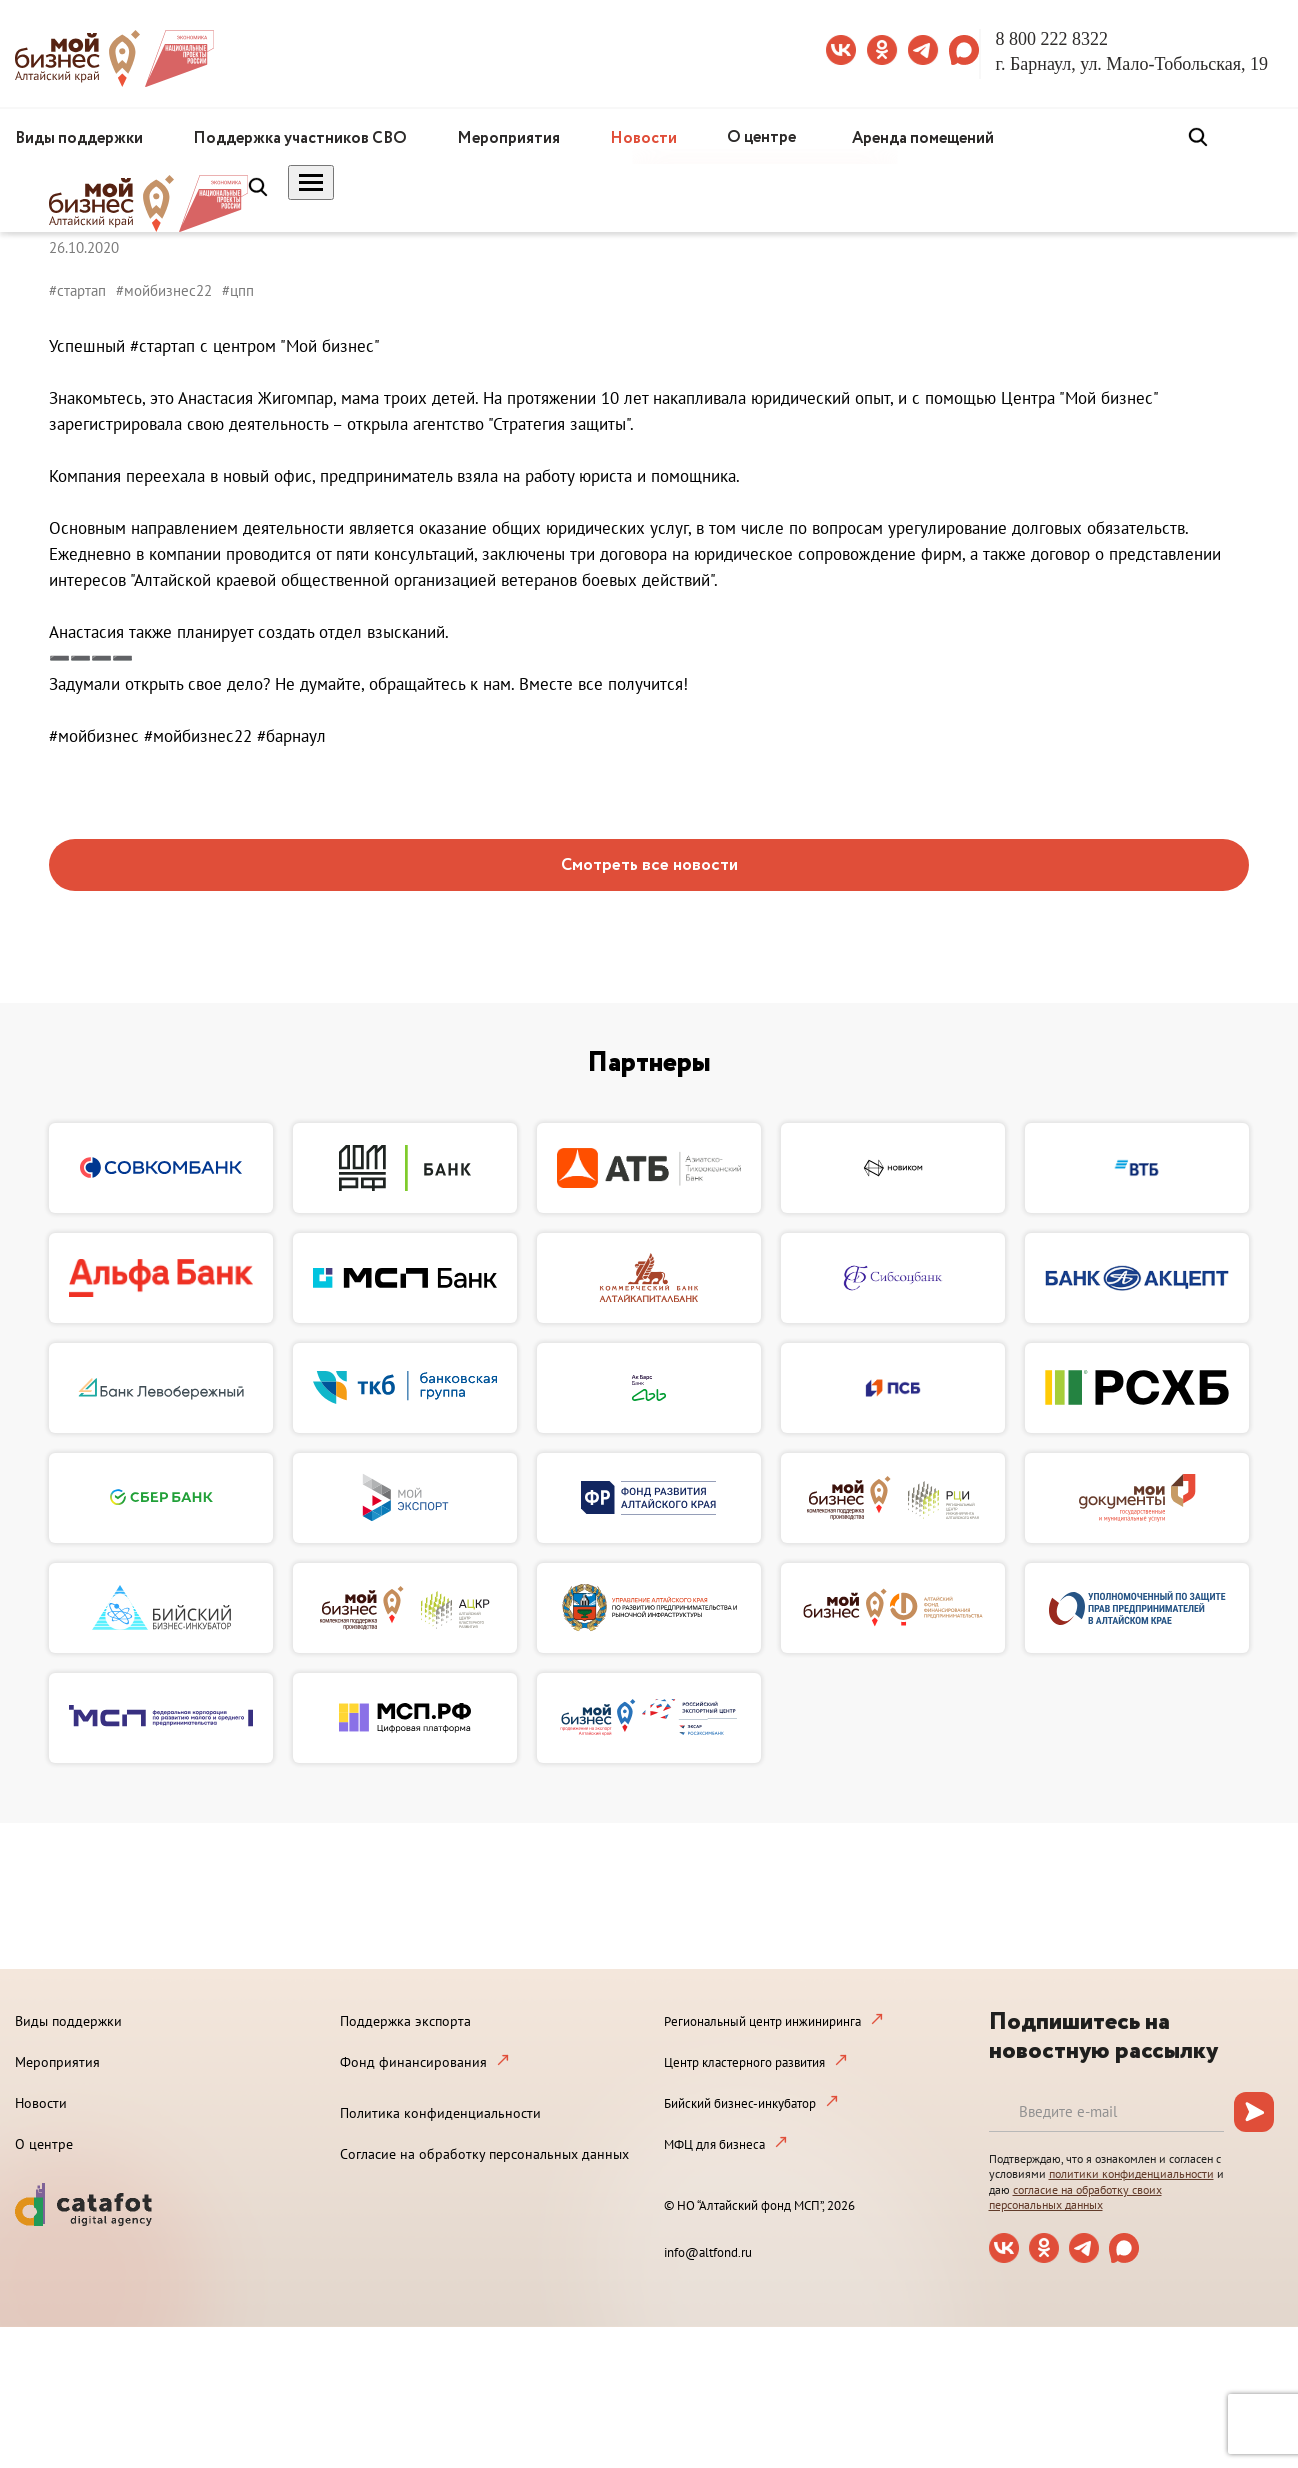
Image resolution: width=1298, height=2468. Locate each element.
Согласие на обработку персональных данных (484, 2154)
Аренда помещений (923, 138)
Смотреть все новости (649, 865)
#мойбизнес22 (164, 290)
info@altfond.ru (708, 2252)
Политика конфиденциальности (440, 2113)
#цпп (238, 290)
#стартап (77, 290)
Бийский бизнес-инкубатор (740, 2103)
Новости (643, 138)
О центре (761, 137)
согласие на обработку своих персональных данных (1075, 2197)
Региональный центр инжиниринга (762, 2021)
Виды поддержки (79, 138)
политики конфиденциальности (1131, 2173)
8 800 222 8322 (1052, 39)
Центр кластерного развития (744, 2062)
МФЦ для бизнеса (714, 2144)
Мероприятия (508, 138)
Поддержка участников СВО (300, 138)
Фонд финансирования (413, 2062)
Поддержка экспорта (405, 2021)
